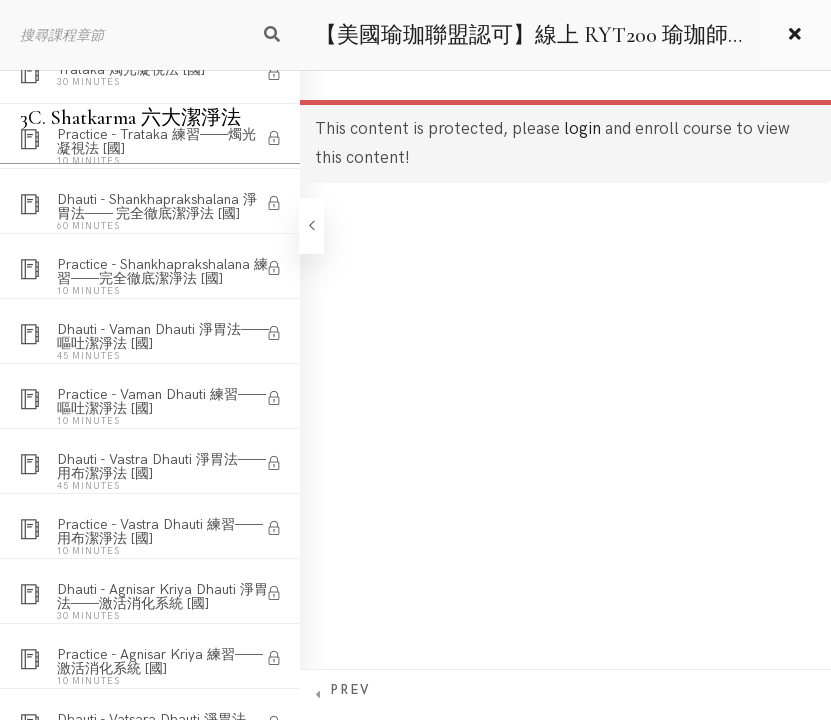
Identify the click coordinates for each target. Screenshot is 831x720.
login (582, 129)
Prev (350, 690)
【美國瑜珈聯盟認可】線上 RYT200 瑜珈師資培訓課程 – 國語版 (521, 46)
